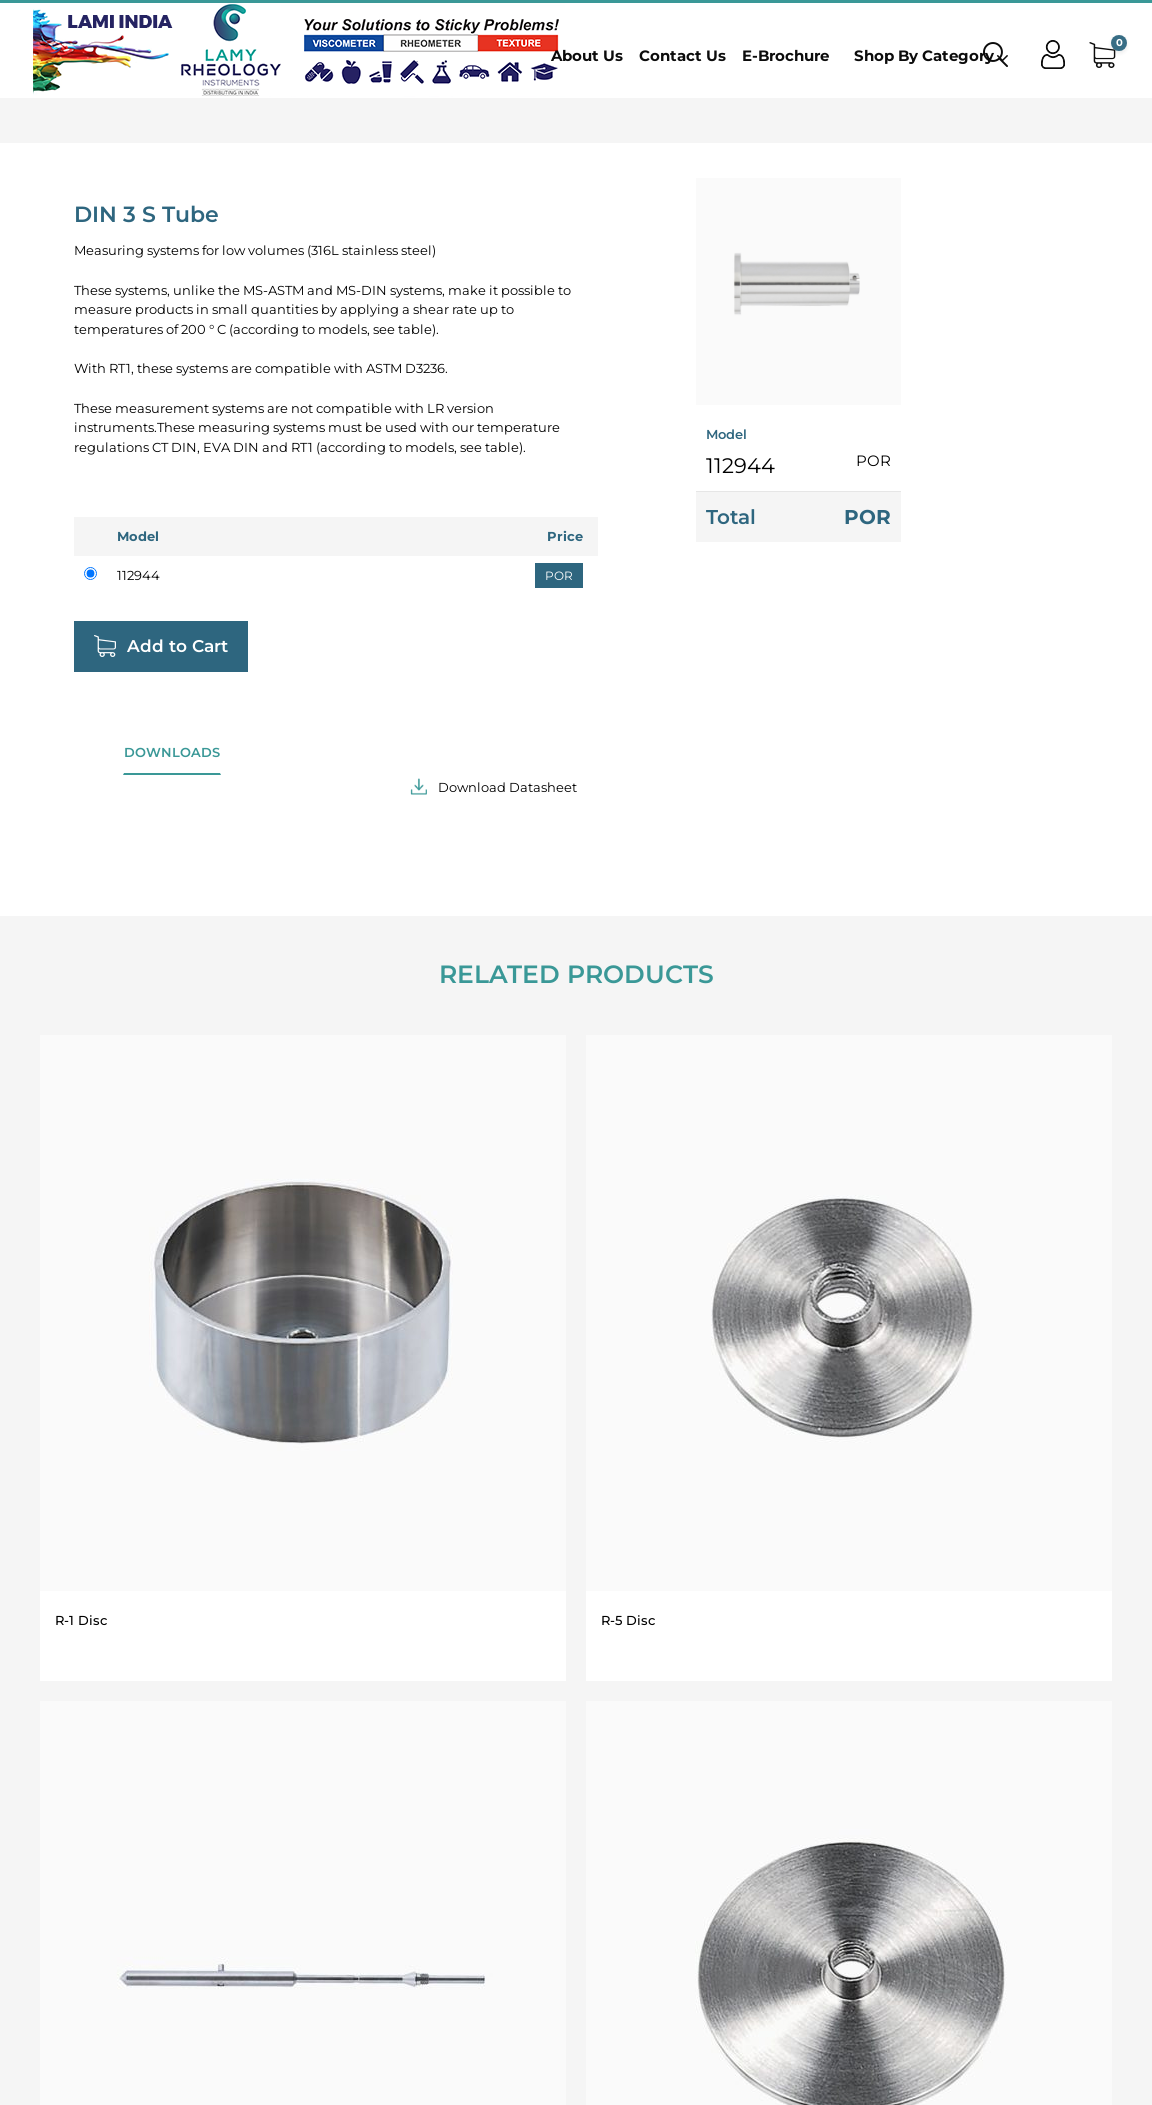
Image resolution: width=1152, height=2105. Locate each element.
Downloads (172, 752)
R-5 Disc (628, 1620)
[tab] (172, 758)
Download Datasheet (507, 787)
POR (559, 575)
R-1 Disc (81, 1620)
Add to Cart (177, 646)
